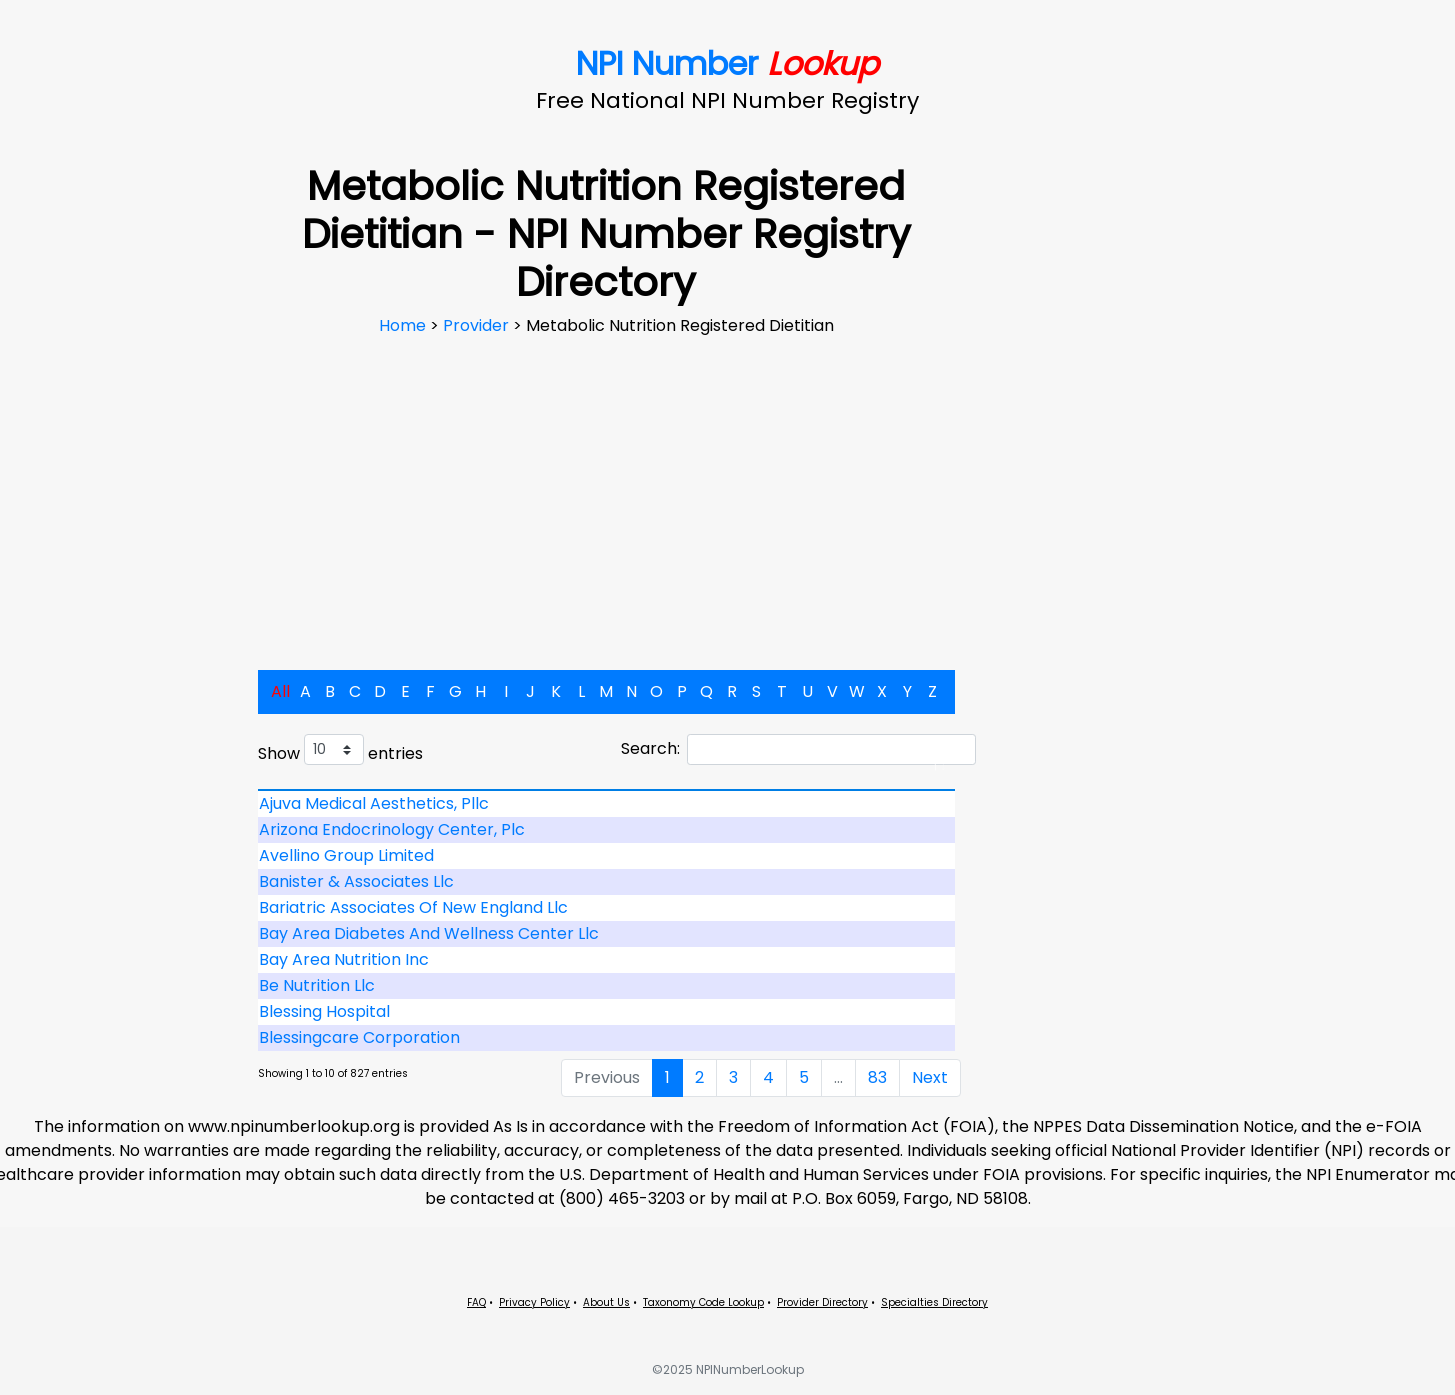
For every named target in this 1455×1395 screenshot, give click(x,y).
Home (404, 325)
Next (930, 1077)
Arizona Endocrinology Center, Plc (392, 829)
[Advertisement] (606, 488)
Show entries (340, 749)
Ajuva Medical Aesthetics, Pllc (374, 803)
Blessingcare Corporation (359, 1037)
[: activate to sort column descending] (607, 790)
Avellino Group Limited (346, 855)
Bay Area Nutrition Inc (344, 959)
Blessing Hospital (324, 1011)
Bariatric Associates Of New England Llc (413, 907)
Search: (798, 749)
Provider (478, 325)
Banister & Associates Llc (356, 881)
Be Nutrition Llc (317, 985)
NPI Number (727, 63)
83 (877, 1077)
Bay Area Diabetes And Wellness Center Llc (429, 933)
